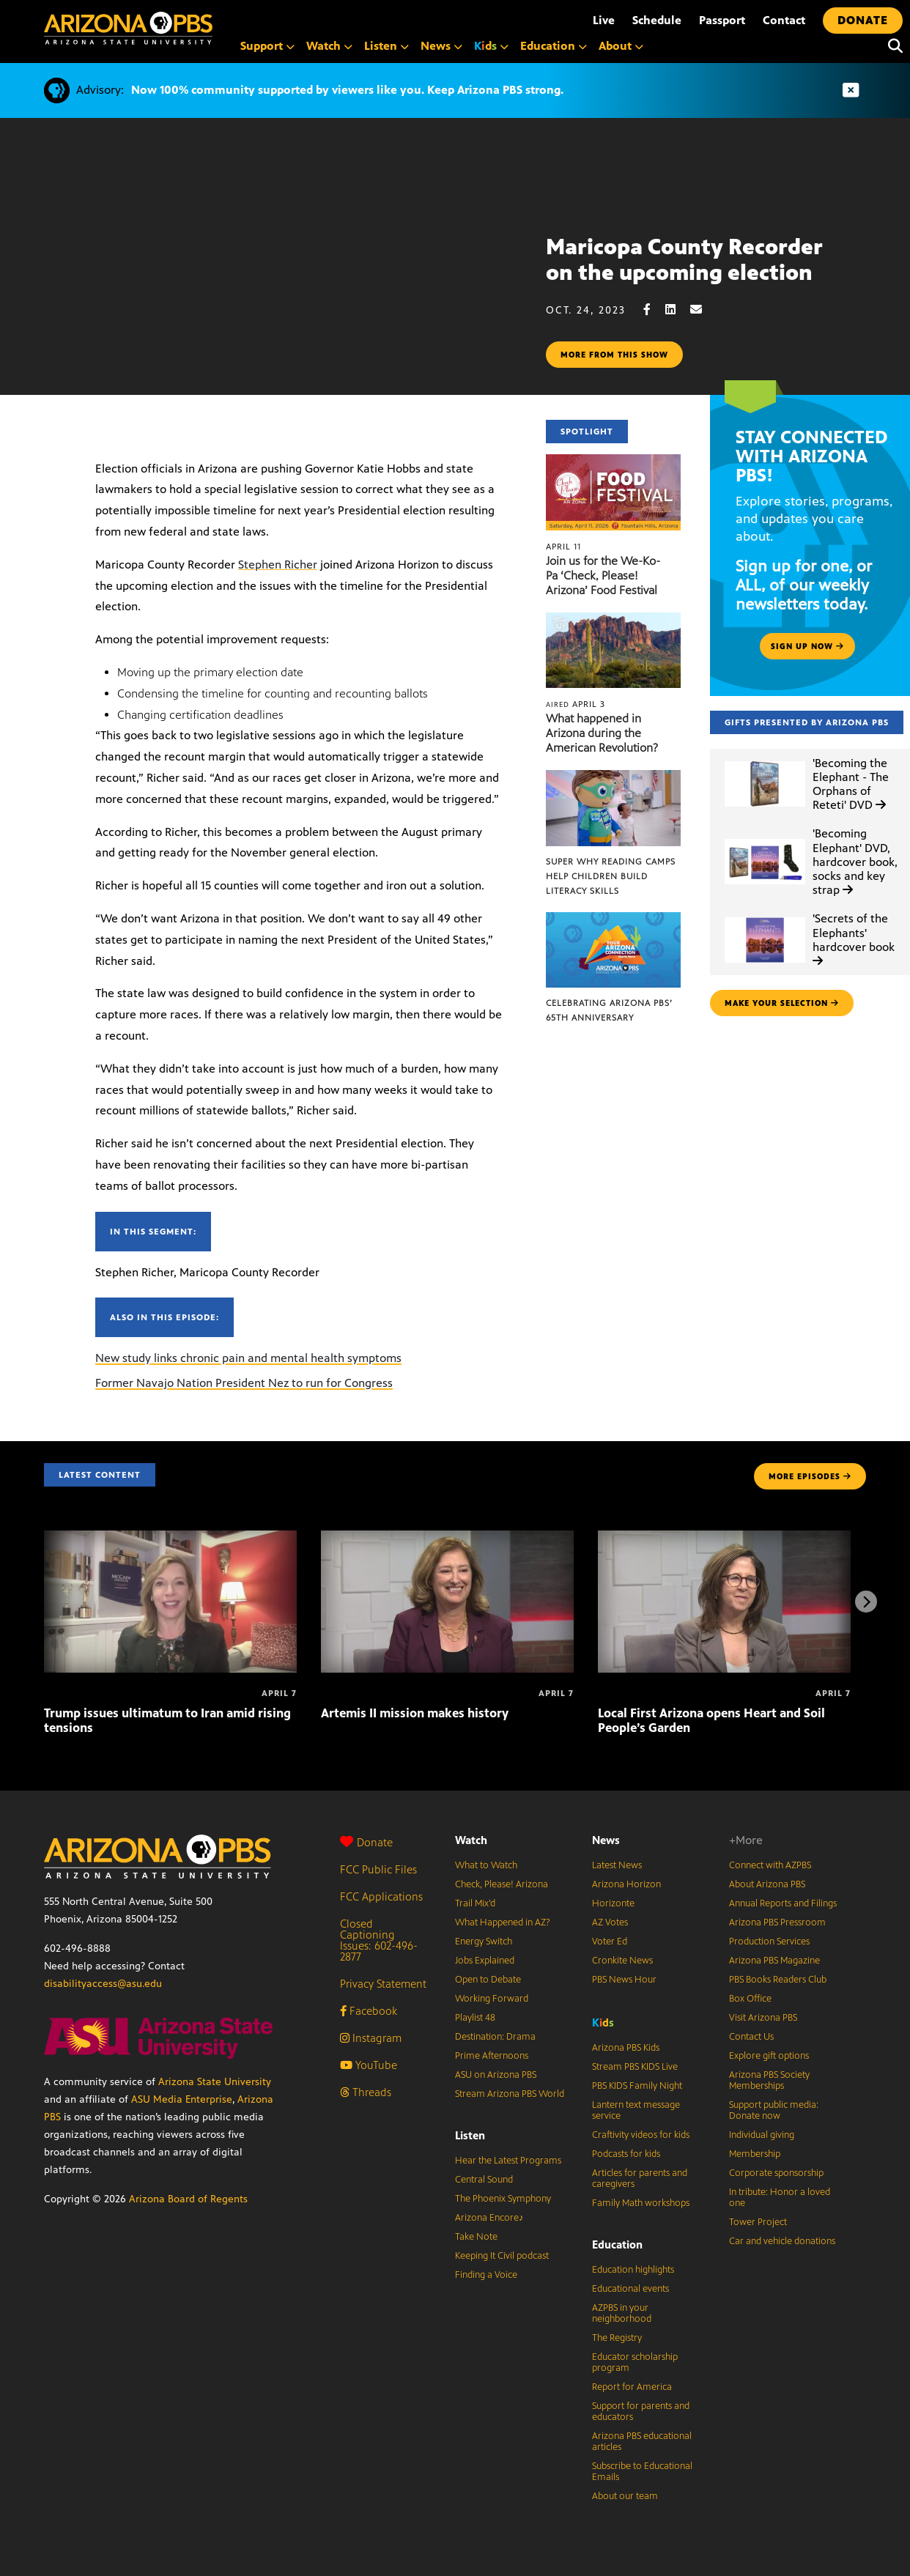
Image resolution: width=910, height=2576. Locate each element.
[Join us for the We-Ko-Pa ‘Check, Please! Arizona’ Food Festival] (613, 462)
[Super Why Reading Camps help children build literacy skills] (613, 778)
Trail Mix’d (475, 1903)
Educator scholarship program (635, 2362)
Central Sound (484, 2179)
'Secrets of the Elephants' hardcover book (854, 938)
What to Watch (486, 1865)
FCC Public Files (378, 1869)
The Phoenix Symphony (503, 2199)
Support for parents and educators (640, 2411)
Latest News (617, 1865)
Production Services (769, 1941)
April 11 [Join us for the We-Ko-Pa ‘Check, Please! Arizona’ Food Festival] (563, 546)
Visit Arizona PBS (763, 2018)
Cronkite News (622, 1960)
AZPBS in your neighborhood (621, 2313)
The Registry (617, 2338)
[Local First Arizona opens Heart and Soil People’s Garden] (724, 1538)
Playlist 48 (475, 2018)
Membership (754, 2154)
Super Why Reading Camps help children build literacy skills (611, 876)
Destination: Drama (495, 2037)
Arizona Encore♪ (489, 2218)
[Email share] (703, 310)
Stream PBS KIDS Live (635, 2067)
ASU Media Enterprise (181, 2099)
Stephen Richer (277, 564)
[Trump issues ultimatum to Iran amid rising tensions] (170, 1538)
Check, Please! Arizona (501, 1884)
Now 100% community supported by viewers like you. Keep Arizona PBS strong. (347, 90)
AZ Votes (610, 1922)
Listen (470, 2135)
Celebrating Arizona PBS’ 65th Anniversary (609, 1010)
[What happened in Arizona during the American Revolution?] (613, 620)
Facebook (368, 2011)
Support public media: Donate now (773, 2110)
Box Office (750, 1999)
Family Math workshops (640, 2203)
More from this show (614, 354)
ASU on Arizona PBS (495, 2075)
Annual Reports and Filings (783, 1903)
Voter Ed (609, 1941)
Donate (366, 1842)
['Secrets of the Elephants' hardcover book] (765, 918)
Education (617, 2244)
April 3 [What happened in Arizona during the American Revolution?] (575, 704)
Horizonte (613, 1903)
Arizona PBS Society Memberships (769, 2080)
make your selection (782, 1003)
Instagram (371, 2038)
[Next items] (866, 1602)
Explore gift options (769, 2056)
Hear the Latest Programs (508, 2160)
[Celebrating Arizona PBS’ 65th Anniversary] (613, 920)
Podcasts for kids (626, 2154)
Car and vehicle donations (782, 2241)
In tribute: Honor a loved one (779, 2197)
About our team (625, 2496)
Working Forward (491, 1999)
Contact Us (751, 2037)
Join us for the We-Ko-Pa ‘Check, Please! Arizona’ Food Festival (603, 575)
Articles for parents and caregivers (639, 2178)
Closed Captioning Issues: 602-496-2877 (379, 1940)
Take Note (476, 2237)
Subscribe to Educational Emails (642, 2471)
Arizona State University (214, 2082)
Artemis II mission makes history (414, 1713)
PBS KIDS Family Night (637, 2086)
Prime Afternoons (491, 2056)
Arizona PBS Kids (625, 2048)
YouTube (368, 2065)
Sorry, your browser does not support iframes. (273, 298)
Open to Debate (488, 1979)
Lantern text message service (636, 2110)
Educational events (630, 2289)
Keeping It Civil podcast (502, 2256)
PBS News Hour (624, 1979)
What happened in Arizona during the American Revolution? (602, 733)
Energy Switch (483, 1941)
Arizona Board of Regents (188, 2199)
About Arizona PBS (767, 1884)
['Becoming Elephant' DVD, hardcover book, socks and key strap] (765, 839)
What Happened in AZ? (502, 1922)
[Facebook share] (654, 310)
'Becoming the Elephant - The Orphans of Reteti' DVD (851, 784)
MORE (810, 1476)
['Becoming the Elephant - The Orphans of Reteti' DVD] (765, 762)
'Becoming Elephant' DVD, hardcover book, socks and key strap (855, 861)
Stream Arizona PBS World (509, 2094)
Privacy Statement (383, 1984)
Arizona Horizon (626, 1884)
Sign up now (807, 646)
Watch (471, 1840)
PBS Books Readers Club (777, 1979)
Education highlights (633, 2270)
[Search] (891, 46)
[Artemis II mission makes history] (447, 1538)
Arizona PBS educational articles (642, 2441)
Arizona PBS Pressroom (777, 1922)
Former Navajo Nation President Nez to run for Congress (244, 1383)
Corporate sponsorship (776, 2173)
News (606, 1840)
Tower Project (758, 2222)
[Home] (128, 28)
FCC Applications (381, 1896)
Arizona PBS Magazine (774, 1960)
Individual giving (761, 2135)
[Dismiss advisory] (851, 90)
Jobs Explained (484, 1960)
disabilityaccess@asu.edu (103, 1983)
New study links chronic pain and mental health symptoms (248, 1358)
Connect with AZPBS (770, 1865)
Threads (365, 2092)
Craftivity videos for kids (640, 2135)
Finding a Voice (486, 2275)
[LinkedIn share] (677, 310)
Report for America (632, 2387)
